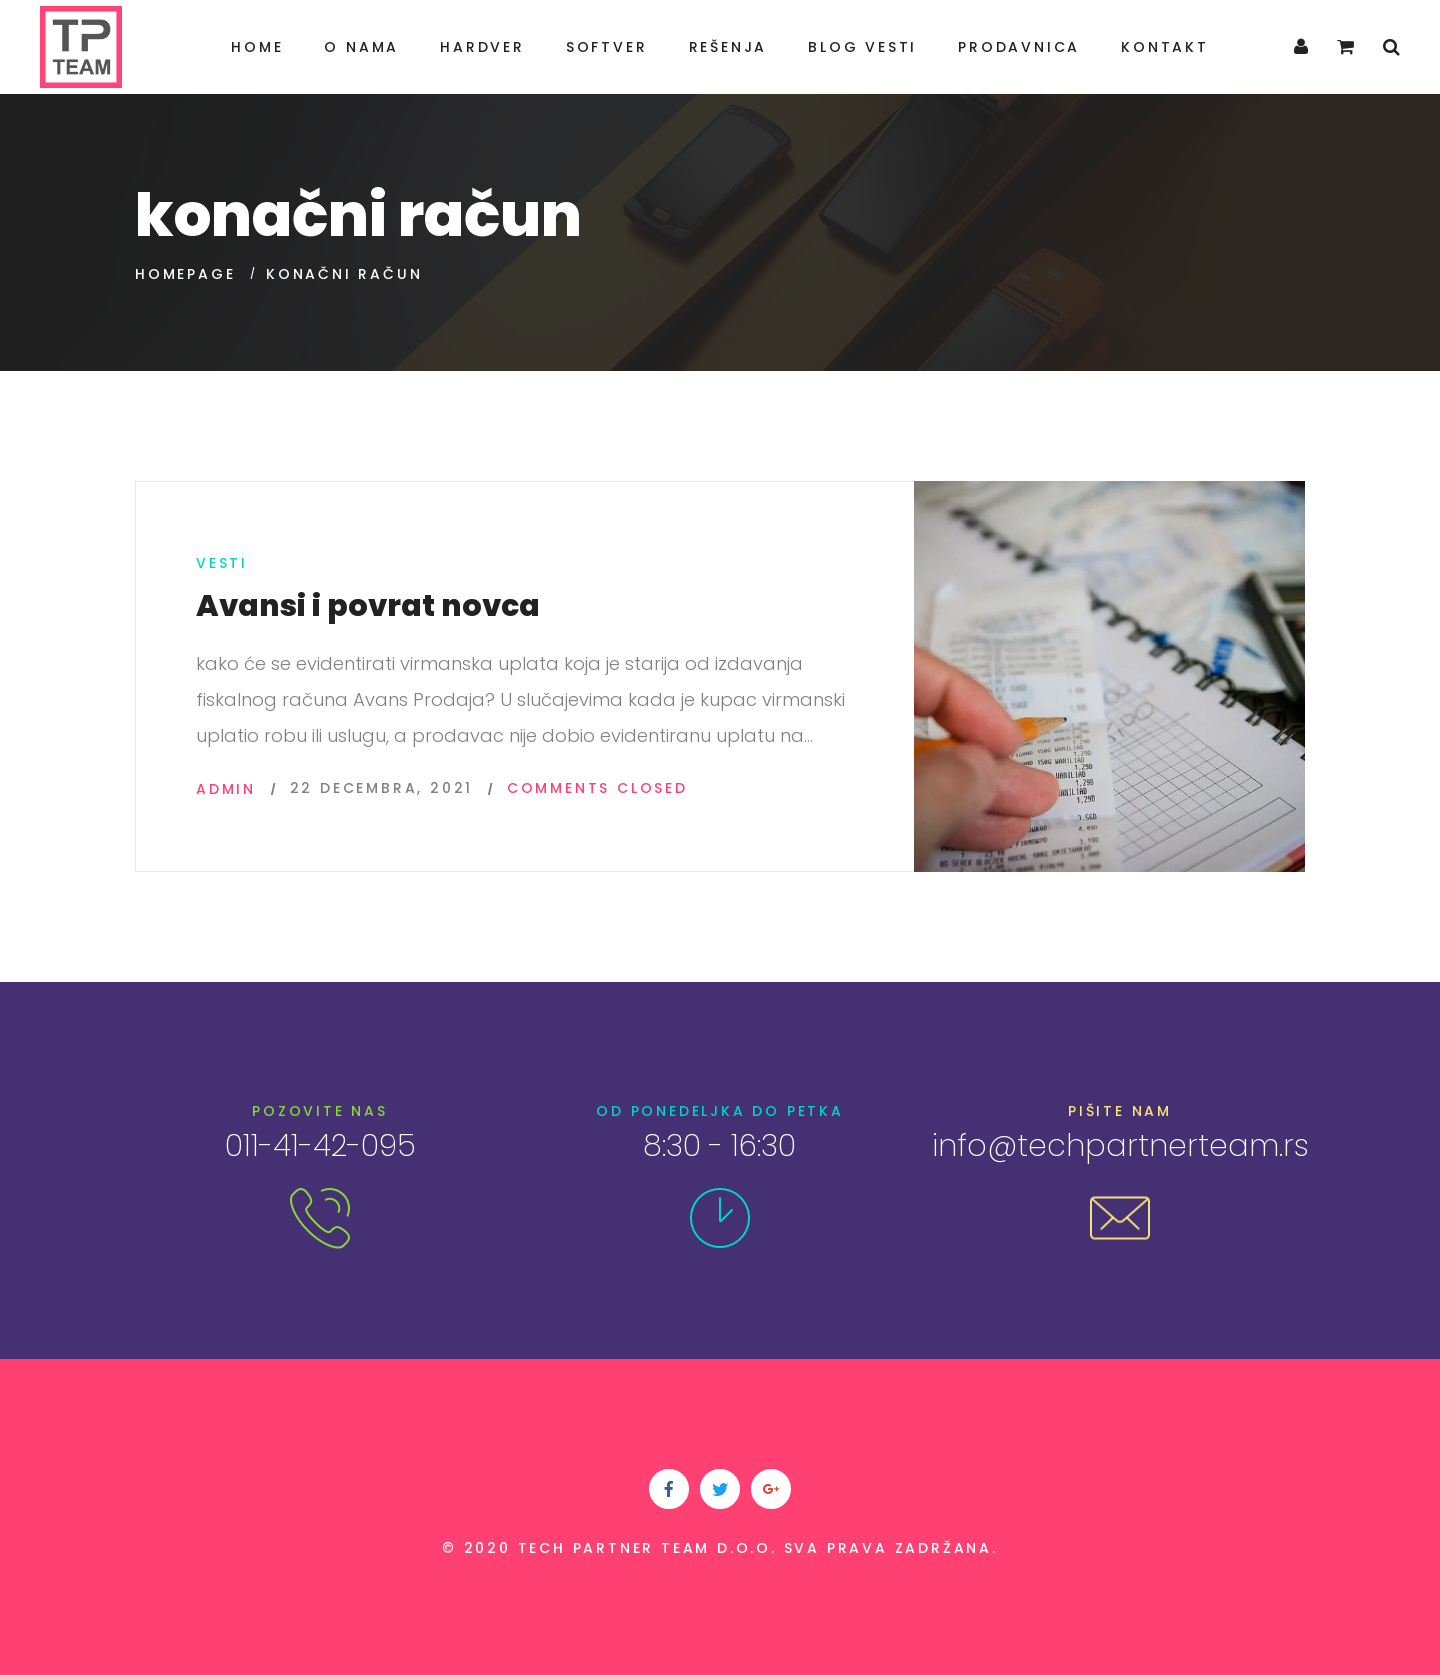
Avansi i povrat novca (368, 606)
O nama (361, 47)
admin (226, 789)
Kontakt (1165, 47)
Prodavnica (1019, 47)
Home (257, 47)
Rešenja (728, 47)
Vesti (222, 563)
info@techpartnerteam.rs (1120, 1146)
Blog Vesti (862, 47)
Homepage (185, 274)
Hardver (482, 47)
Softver (607, 47)
